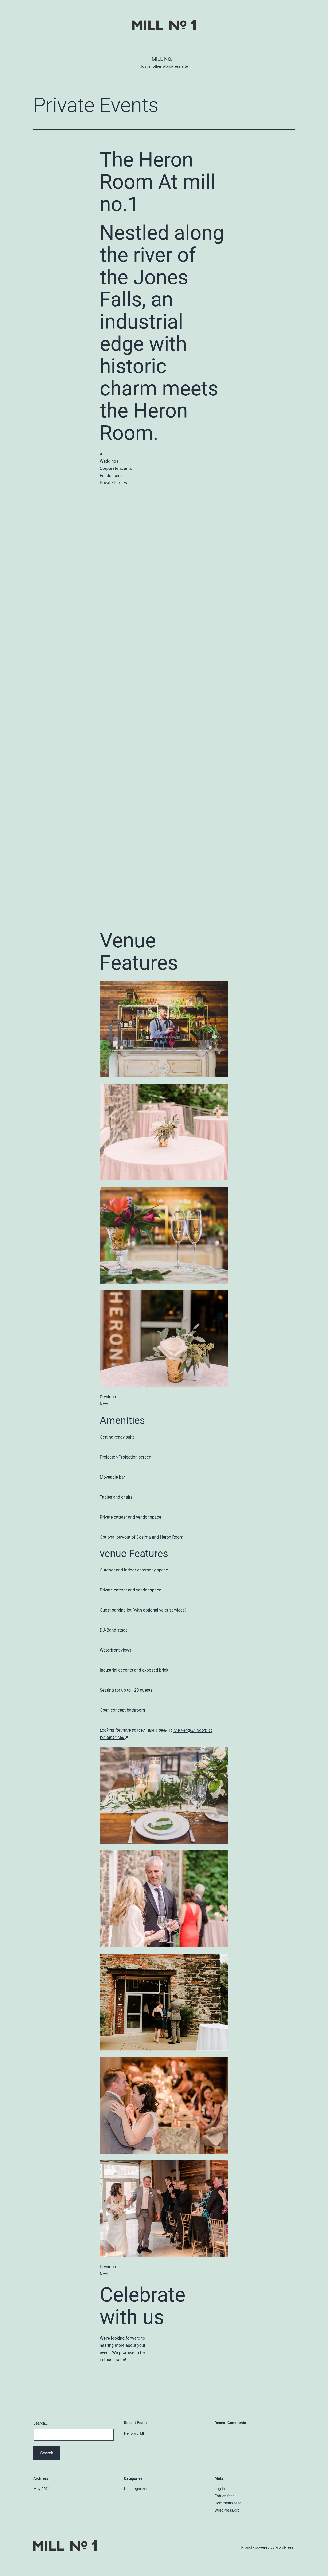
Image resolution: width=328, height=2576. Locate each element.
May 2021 (41, 2488)
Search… (40, 2423)
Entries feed (225, 2496)
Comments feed (228, 2503)
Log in (220, 2488)
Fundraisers (111, 475)
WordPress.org (227, 2510)
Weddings (109, 461)
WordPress (284, 2547)
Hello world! (134, 2433)
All (102, 454)
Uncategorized (136, 2488)
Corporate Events (116, 468)
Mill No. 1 (164, 59)
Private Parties (113, 482)
